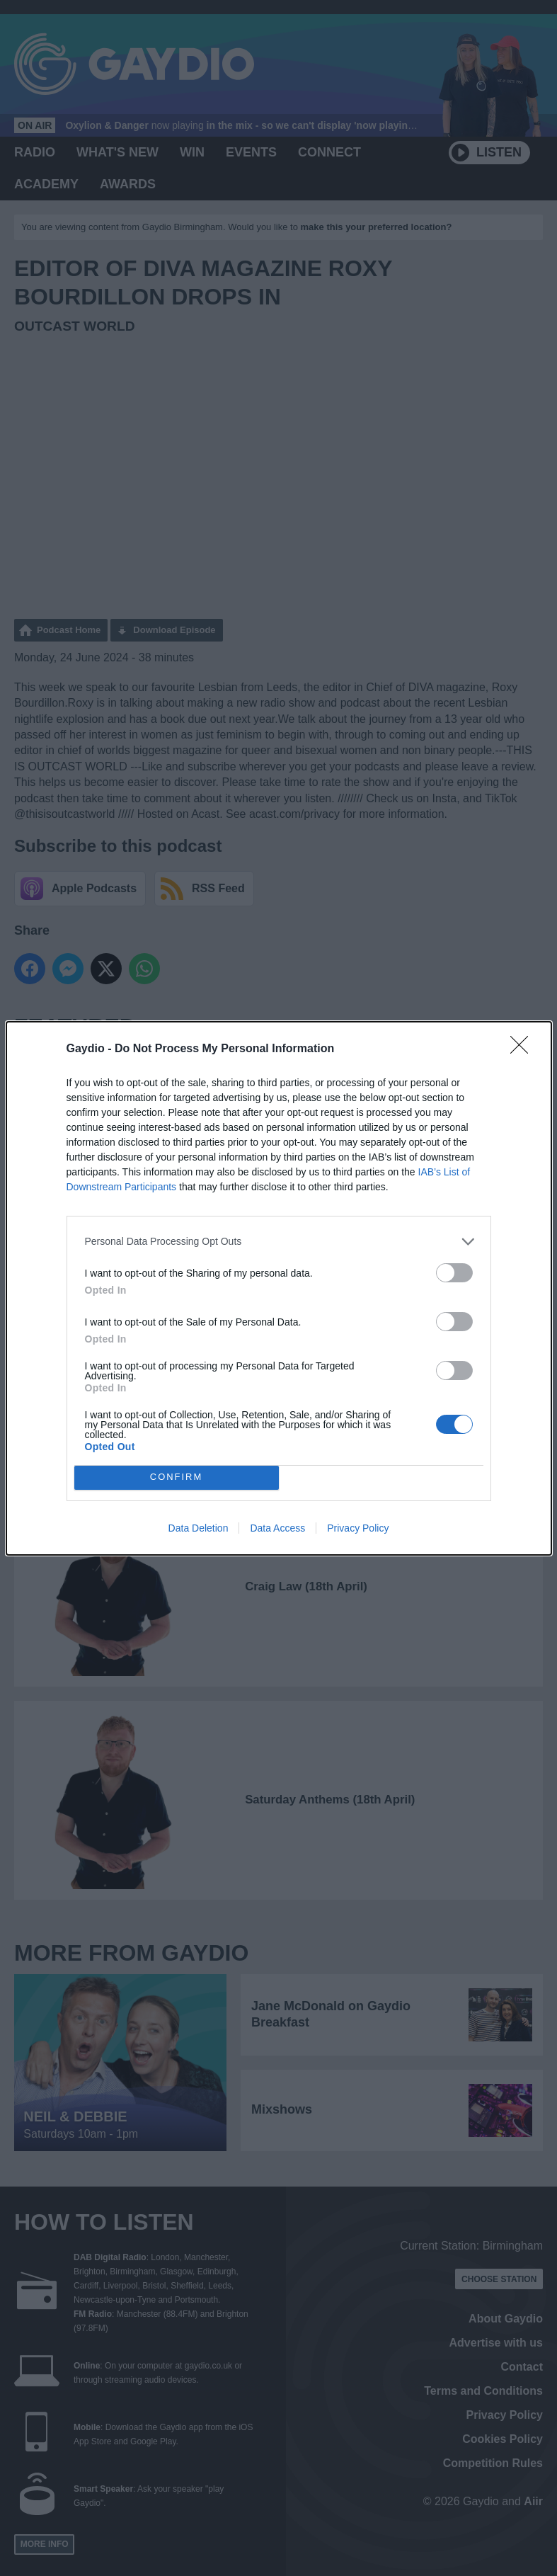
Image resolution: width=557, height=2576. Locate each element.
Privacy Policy (358, 1528)
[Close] (523, 1049)
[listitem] (279, 1241)
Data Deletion (198, 1528)
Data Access (277, 1528)
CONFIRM (176, 1477)
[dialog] (278, 1288)
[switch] (454, 1272)
